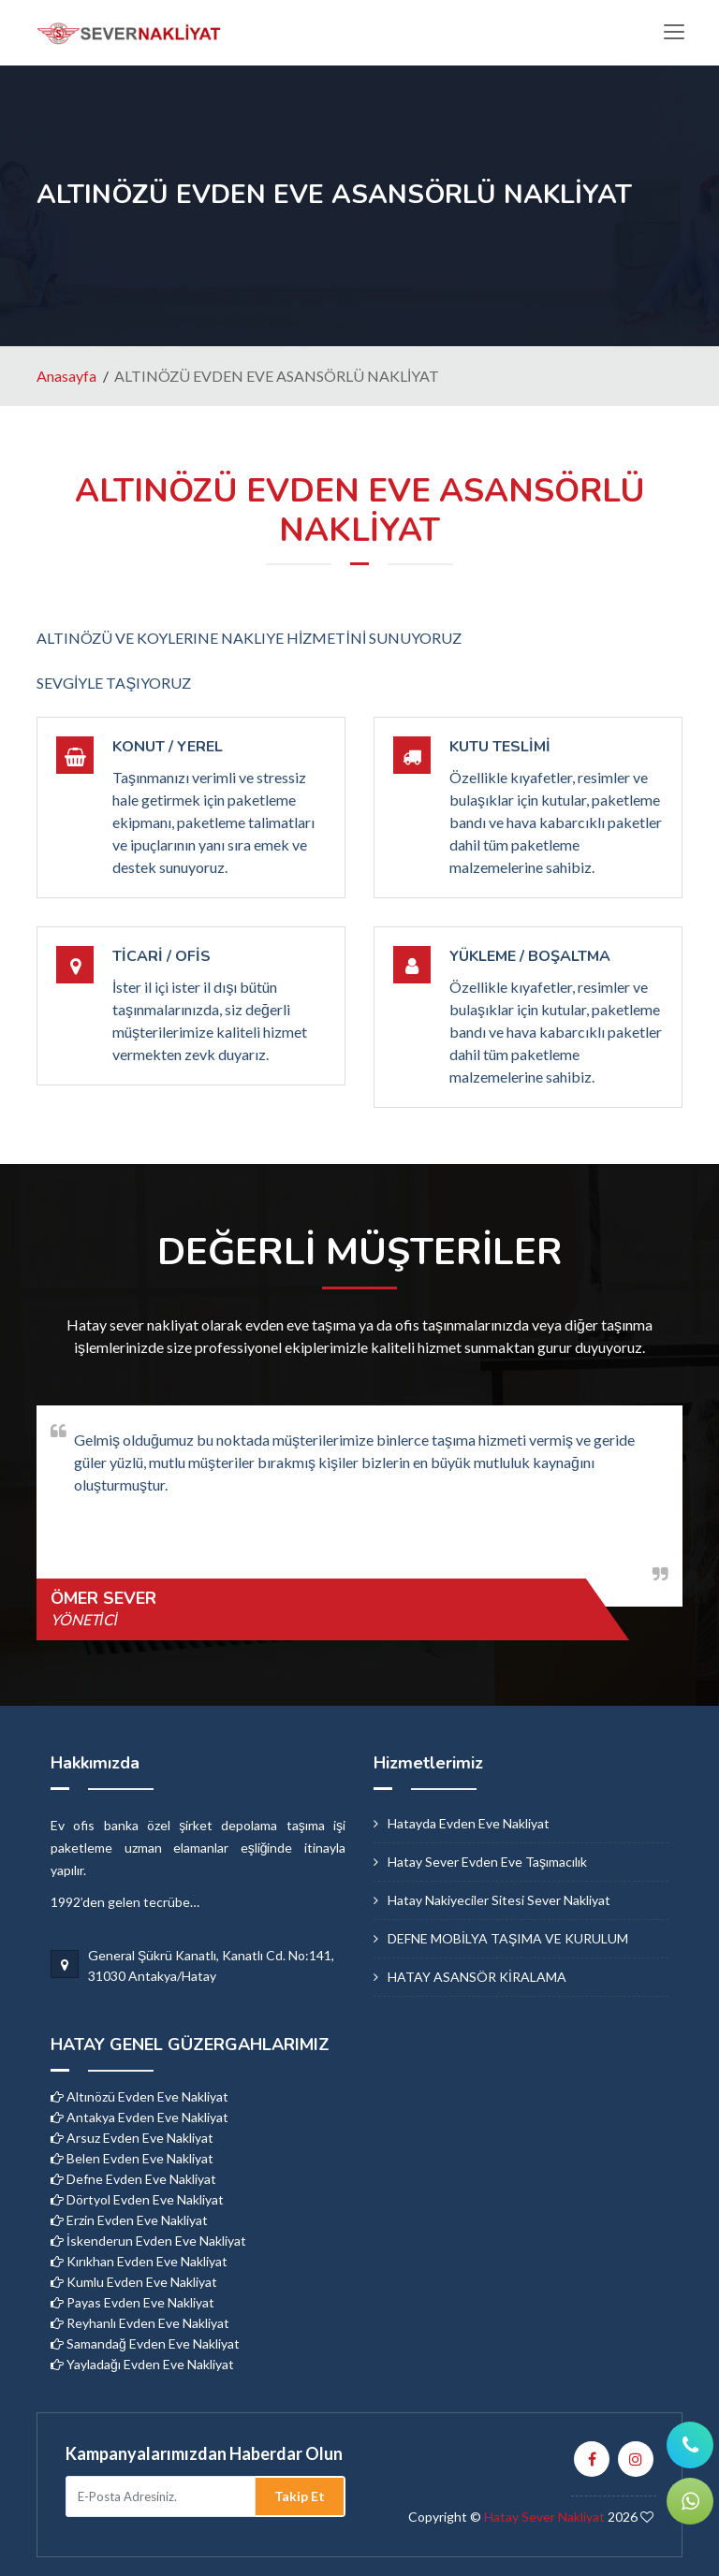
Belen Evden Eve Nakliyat (132, 2158)
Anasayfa (66, 376)
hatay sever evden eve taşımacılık (487, 1862)
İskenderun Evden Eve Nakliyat (148, 2241)
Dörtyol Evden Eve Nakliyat (137, 2199)
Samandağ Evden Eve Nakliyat (145, 2343)
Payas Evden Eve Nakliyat (132, 2302)
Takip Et (299, 2496)
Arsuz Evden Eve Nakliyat (132, 2138)
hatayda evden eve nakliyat (469, 1823)
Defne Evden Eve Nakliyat (133, 2179)
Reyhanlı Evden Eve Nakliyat (140, 2323)
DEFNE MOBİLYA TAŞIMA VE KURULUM (508, 1938)
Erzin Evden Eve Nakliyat (129, 2220)
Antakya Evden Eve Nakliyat (139, 2117)
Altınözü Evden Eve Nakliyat (139, 2096)
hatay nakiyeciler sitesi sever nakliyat (499, 1900)
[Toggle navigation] (673, 32)
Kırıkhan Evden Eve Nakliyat (139, 2261)
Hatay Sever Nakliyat (544, 2517)
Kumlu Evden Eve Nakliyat (134, 2282)
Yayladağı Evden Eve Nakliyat (142, 2364)
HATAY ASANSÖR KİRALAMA (477, 1977)
